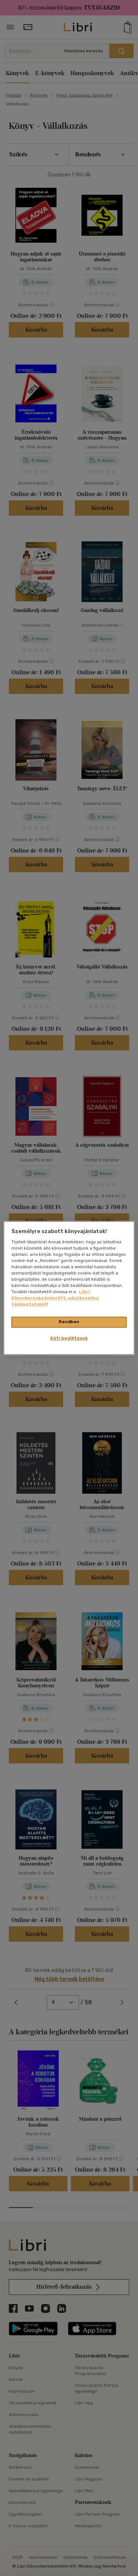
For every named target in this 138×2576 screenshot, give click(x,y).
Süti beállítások (69, 1338)
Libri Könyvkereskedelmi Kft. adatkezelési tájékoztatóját (55, 1298)
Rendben (69, 1322)
